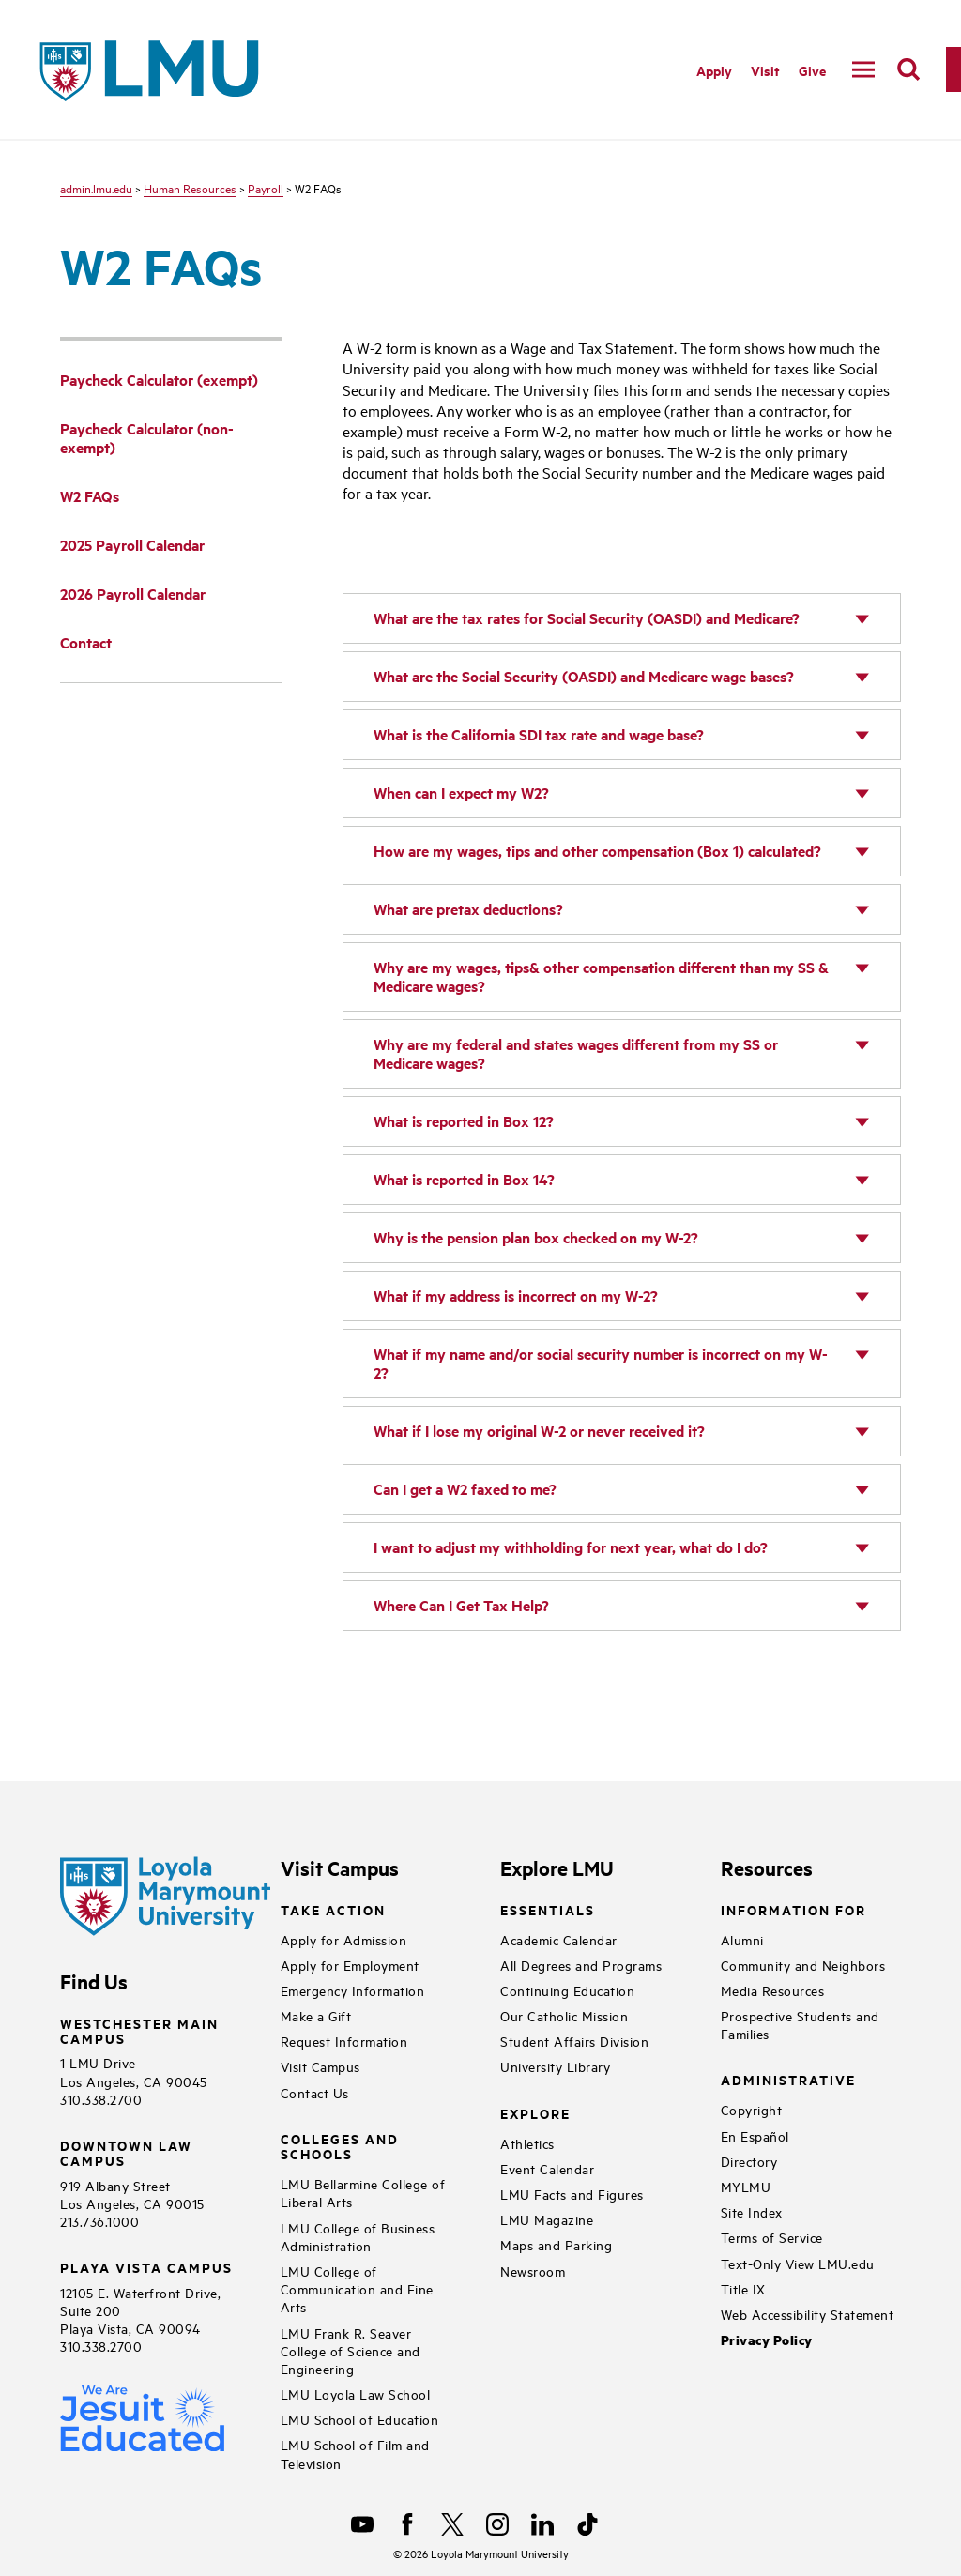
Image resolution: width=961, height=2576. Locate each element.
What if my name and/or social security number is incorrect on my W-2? (601, 1363)
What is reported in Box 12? (464, 1121)
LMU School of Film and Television (355, 2453)
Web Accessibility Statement (807, 2314)
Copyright (752, 2109)
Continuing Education (567, 1990)
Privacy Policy (767, 2340)
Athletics (527, 2143)
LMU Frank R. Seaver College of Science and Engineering (350, 2350)
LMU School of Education (360, 2419)
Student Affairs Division (574, 2041)
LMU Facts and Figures (572, 2194)
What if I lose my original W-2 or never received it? (539, 1430)
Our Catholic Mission (564, 2015)
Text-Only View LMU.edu (798, 2263)
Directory (749, 2161)
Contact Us (315, 2092)
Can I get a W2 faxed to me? (465, 1489)
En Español (755, 2135)
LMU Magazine (546, 2219)
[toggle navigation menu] (863, 69)
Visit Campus (320, 2066)
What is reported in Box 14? (464, 1179)
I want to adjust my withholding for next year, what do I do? (571, 1547)
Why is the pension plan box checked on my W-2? (536, 1237)
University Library (555, 2066)
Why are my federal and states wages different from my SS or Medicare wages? (576, 1053)
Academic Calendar (559, 1939)
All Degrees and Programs (581, 1965)
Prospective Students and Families (800, 2024)
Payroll (265, 187)
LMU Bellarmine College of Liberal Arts (363, 2192)
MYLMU (746, 2186)
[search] (908, 69)
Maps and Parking (556, 2244)
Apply (714, 70)
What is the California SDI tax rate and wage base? (539, 734)
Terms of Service (772, 2237)
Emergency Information (353, 1990)
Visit (765, 70)
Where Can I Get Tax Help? (461, 1605)
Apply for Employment (350, 1965)
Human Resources (190, 187)
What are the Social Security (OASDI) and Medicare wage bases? (584, 676)
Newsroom (532, 2270)
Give (812, 70)
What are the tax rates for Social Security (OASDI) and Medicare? (587, 618)
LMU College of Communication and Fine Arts (357, 2288)
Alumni (742, 1939)
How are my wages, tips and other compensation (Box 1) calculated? (597, 850)
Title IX (743, 2288)
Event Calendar (547, 2168)
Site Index (752, 2211)
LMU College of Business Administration (358, 2236)
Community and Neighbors (803, 1965)
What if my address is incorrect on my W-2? (516, 1295)
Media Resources (773, 1990)
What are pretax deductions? (468, 909)
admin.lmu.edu (96, 187)
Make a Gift (316, 2015)
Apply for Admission (344, 1939)
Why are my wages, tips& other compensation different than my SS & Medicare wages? (601, 976)
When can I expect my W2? (461, 792)
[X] (452, 2524)
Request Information (344, 2041)
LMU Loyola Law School (356, 2393)
